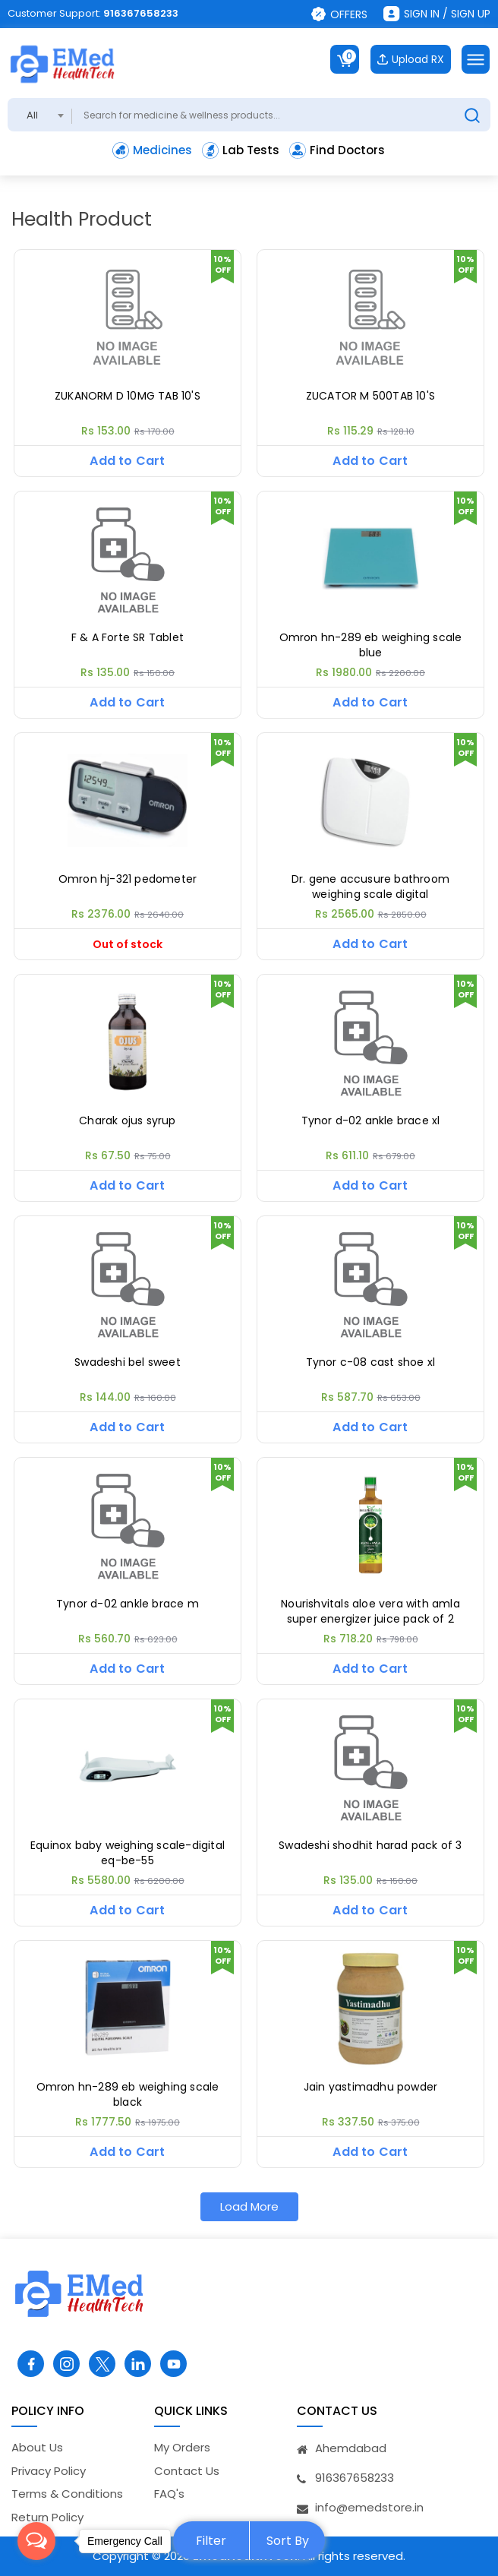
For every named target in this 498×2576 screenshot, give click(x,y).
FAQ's (169, 2494)
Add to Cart (127, 460)
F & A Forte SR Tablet (127, 638)
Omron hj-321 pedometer (127, 879)
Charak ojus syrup (127, 1121)
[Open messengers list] (36, 2541)
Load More (249, 2206)
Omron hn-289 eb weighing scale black (127, 2095)
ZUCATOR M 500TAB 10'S (370, 396)
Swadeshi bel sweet (127, 1362)
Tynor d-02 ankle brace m (127, 1604)
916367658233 (140, 13)
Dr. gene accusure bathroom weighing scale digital (370, 887)
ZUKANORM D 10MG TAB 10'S (127, 396)
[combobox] (40, 114)
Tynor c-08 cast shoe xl (371, 1362)
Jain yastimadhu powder (370, 2087)
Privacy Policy (48, 2471)
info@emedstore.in (369, 2507)
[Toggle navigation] (476, 59)
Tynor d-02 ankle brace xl (370, 1121)
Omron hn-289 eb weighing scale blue (370, 645)
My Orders (182, 2447)
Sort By (287, 2540)
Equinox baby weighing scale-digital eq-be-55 (127, 1853)
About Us (37, 2447)
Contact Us (186, 2471)
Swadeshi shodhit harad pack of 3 (370, 1845)
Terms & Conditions (67, 2494)
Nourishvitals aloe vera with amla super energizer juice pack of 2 (370, 1611)
